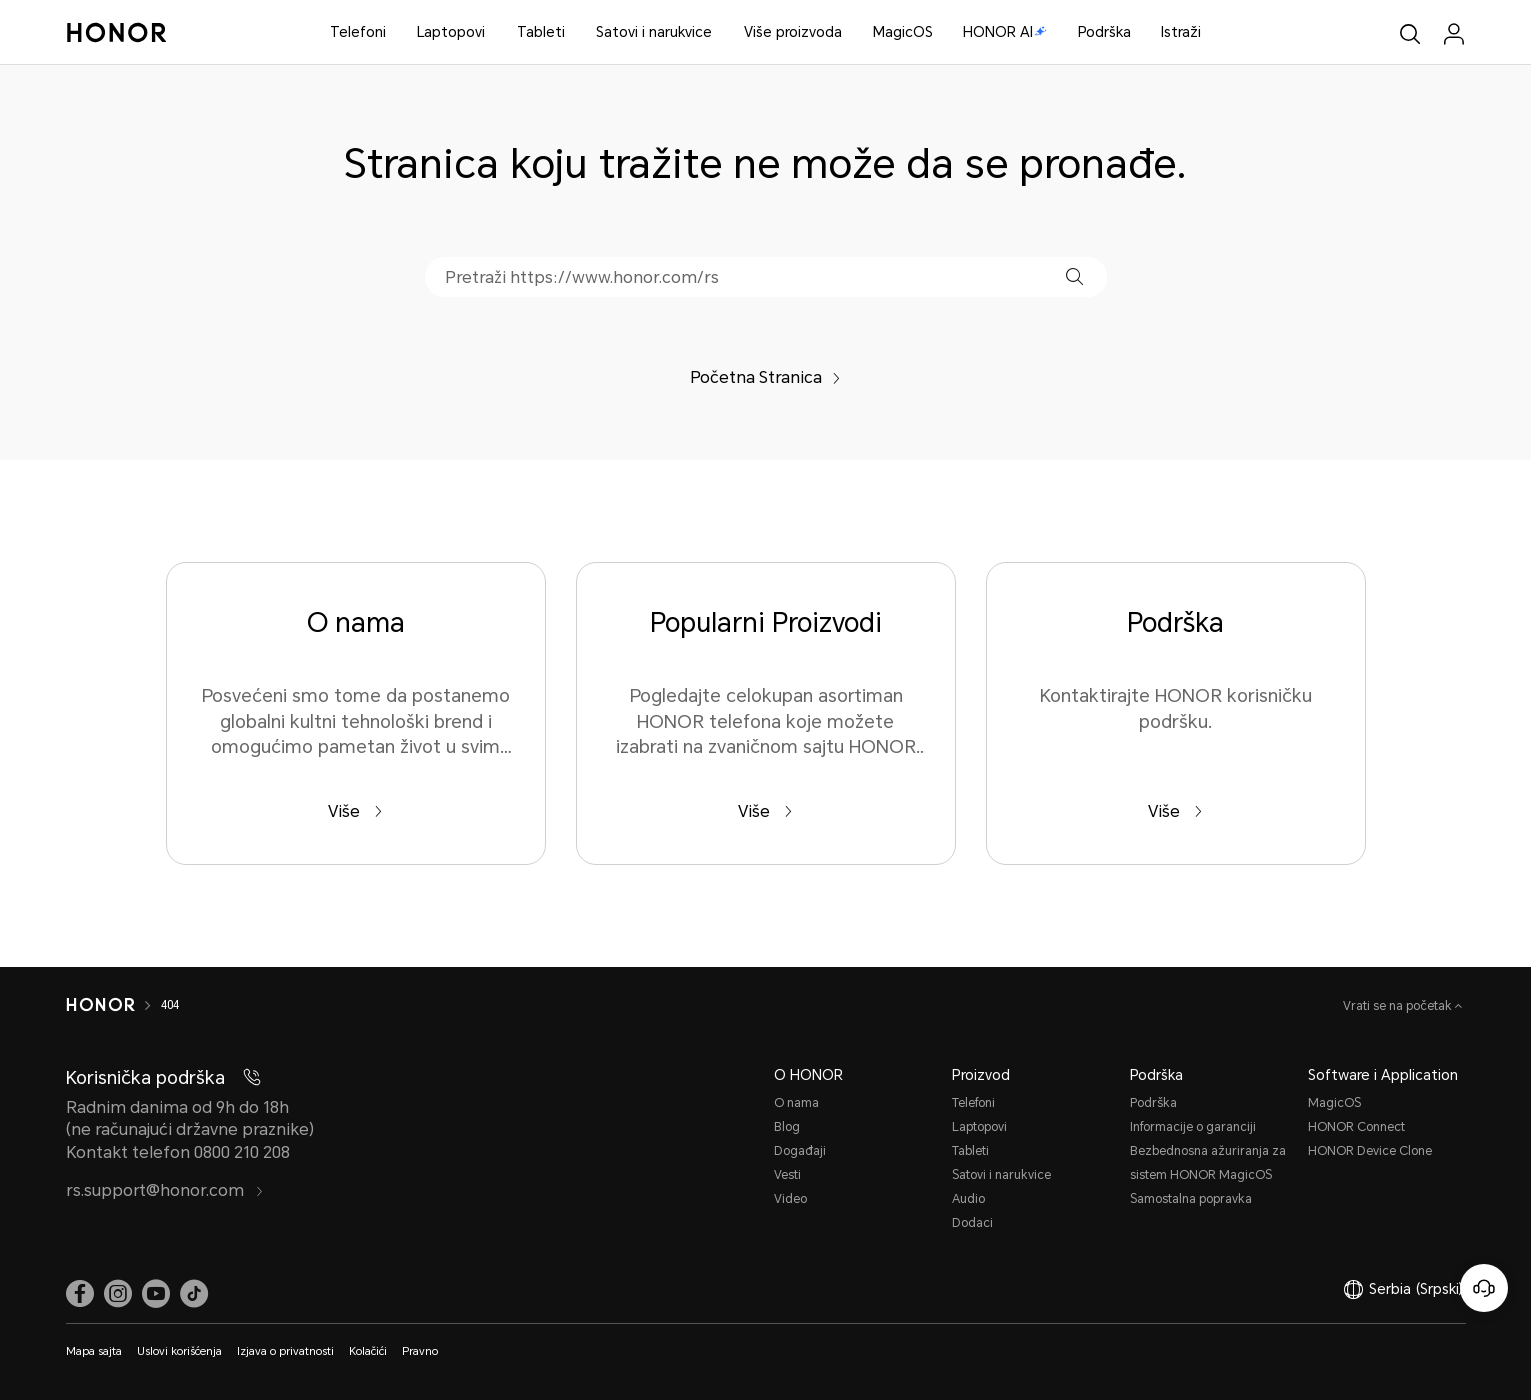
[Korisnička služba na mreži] (1484, 1288)
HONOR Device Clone (1370, 1151)
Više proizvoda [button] (793, 32)
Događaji (800, 1151)
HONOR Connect (1356, 1127)
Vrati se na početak (1399, 1006)
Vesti (787, 1175)
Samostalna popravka (1191, 1199)
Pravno (420, 1351)
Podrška (1104, 32)
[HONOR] (100, 1005)
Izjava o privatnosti (285, 1351)
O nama (796, 1103)
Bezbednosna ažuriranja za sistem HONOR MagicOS (1208, 1163)
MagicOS (903, 32)
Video (790, 1199)
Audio (968, 1199)
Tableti (541, 32)
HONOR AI (1005, 32)
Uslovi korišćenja (179, 1351)
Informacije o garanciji (1193, 1127)
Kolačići (368, 1351)
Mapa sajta (94, 1351)
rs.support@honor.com (165, 1190)
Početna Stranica (765, 377)
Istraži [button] (1181, 32)
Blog (787, 1127)
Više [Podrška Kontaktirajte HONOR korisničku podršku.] (1175, 811)
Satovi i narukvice (654, 32)
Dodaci (972, 1223)
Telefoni (358, 32)
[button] (1074, 276)
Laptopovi (451, 32)
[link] (80, 1294)
